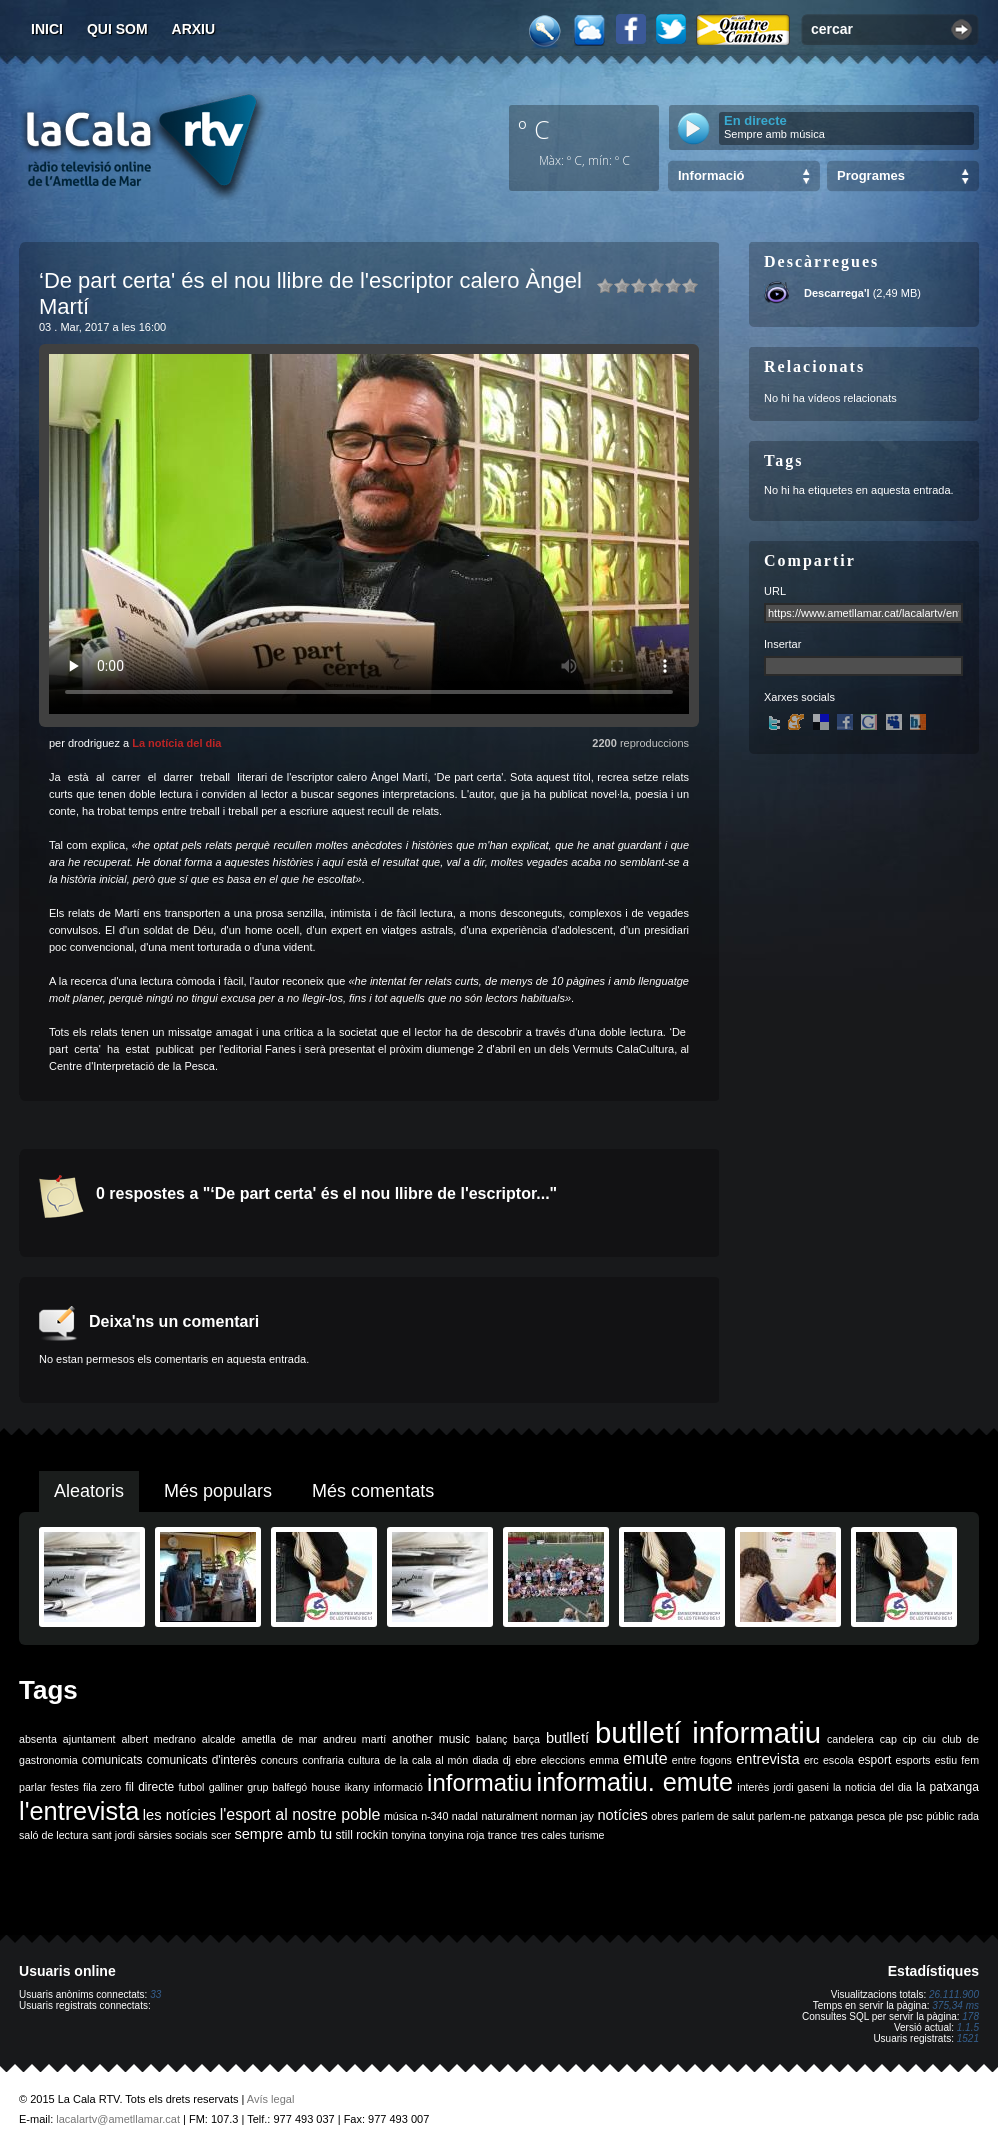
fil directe (149, 1787)
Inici (47, 29)
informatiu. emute (635, 1782)
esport (874, 1760)
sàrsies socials (172, 1835)
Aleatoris (89, 1491)
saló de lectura (53, 1835)
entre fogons (702, 1760)
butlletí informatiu (708, 1732)
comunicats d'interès (202, 1760)
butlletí (567, 1738)
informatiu (479, 1782)
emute (645, 1758)
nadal (465, 1816)
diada (485, 1760)
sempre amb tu (283, 1834)
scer (221, 1835)
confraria (322, 1760)
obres (664, 1816)
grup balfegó (277, 1787)
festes (64, 1787)
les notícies (179, 1815)
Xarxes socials (799, 697)
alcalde (219, 1739)
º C (534, 129)
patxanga (831, 1816)
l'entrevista (79, 1811)
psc (914, 1816)
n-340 (434, 1816)
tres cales (544, 1835)
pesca (871, 1816)
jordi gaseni (800, 1787)
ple (896, 1816)
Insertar (782, 644)
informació (398, 1787)
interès (753, 1787)
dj (507, 1760)
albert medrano (159, 1739)
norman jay (567, 1816)
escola (838, 1760)
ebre (525, 1760)
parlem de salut (717, 1816)
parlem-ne (782, 1816)
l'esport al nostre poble (300, 1814)
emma (604, 1760)
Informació (711, 175)
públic (940, 1816)
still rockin (361, 1835)
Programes (871, 175)
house (325, 1787)
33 (155, 1994)
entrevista (768, 1759)
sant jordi (113, 1835)
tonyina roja (456, 1835)
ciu (929, 1739)
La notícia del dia (176, 743)
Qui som (117, 29)
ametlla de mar (279, 1739)
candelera (850, 1739)
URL (775, 591)
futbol (191, 1787)
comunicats (112, 1760)
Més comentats (373, 1491)
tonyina (409, 1835)
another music (431, 1739)
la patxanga (947, 1787)
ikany (357, 1787)
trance (503, 1835)
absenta (38, 1739)
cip (910, 1739)
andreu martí (354, 1739)
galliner (226, 1787)
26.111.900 (954, 1994)
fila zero (102, 1787)
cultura (364, 1760)
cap (888, 1739)
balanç (491, 1739)
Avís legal (271, 2099)
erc (811, 1760)
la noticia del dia (872, 1787)
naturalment (509, 1816)
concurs (279, 1760)
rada (968, 1816)
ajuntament (89, 1739)
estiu (946, 1760)
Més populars (218, 1491)
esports (912, 1760)
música (401, 1816)
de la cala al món (426, 1760)
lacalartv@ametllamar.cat (118, 2119)
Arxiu (194, 29)
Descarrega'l (837, 293)
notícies (622, 1815)
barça (526, 1739)
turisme (587, 1835)
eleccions (563, 1760)
